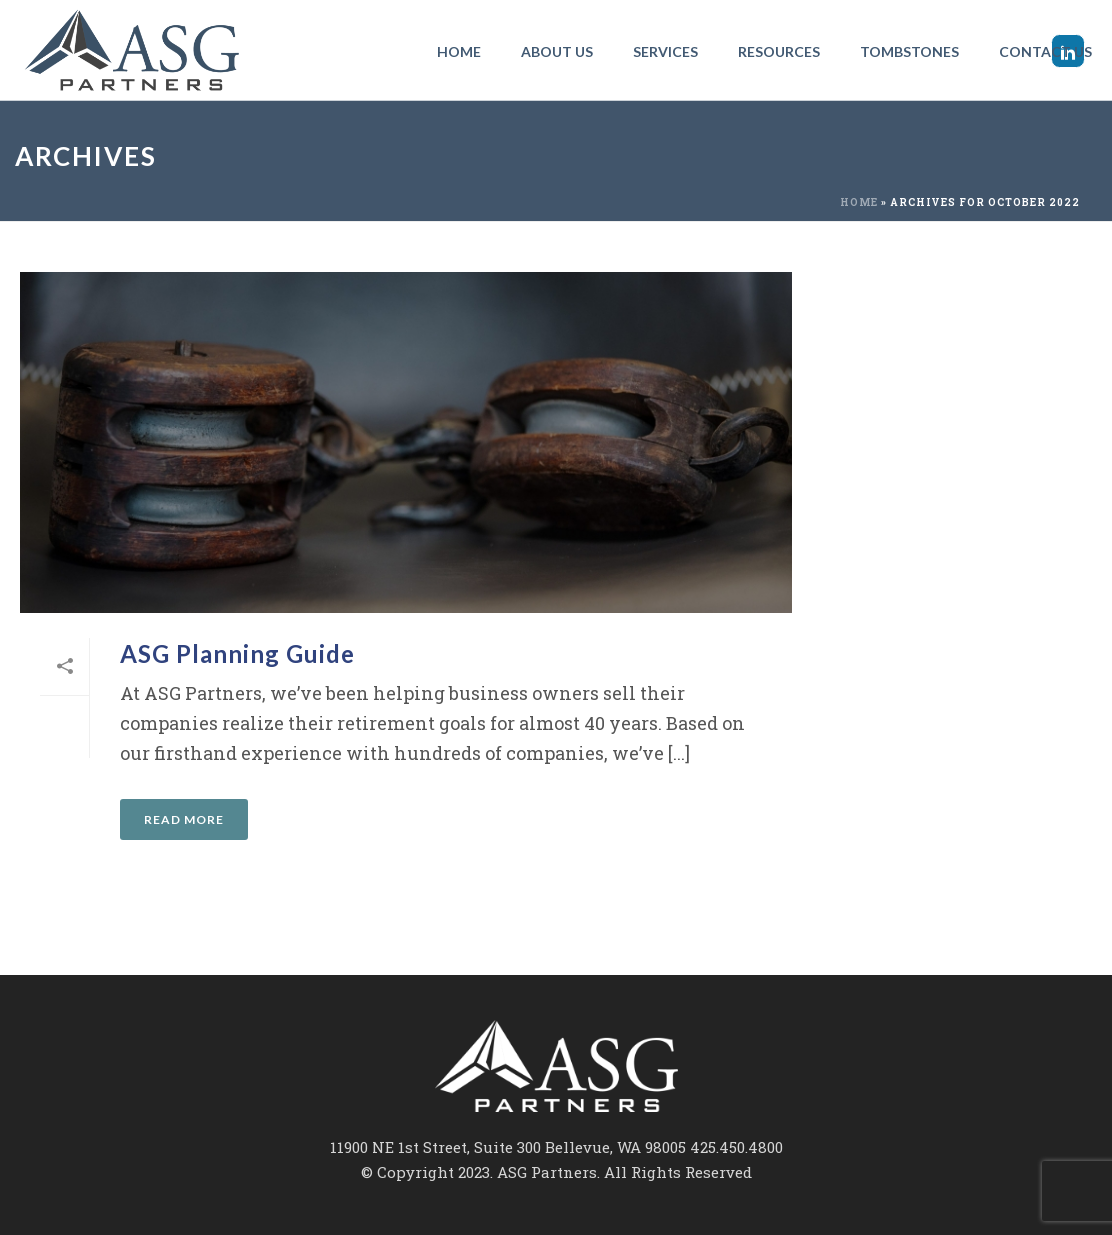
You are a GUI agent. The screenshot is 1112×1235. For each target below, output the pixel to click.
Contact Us (1045, 51)
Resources (779, 51)
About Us (557, 51)
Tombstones (909, 51)
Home (459, 51)
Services (665, 51)
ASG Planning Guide (237, 653)
